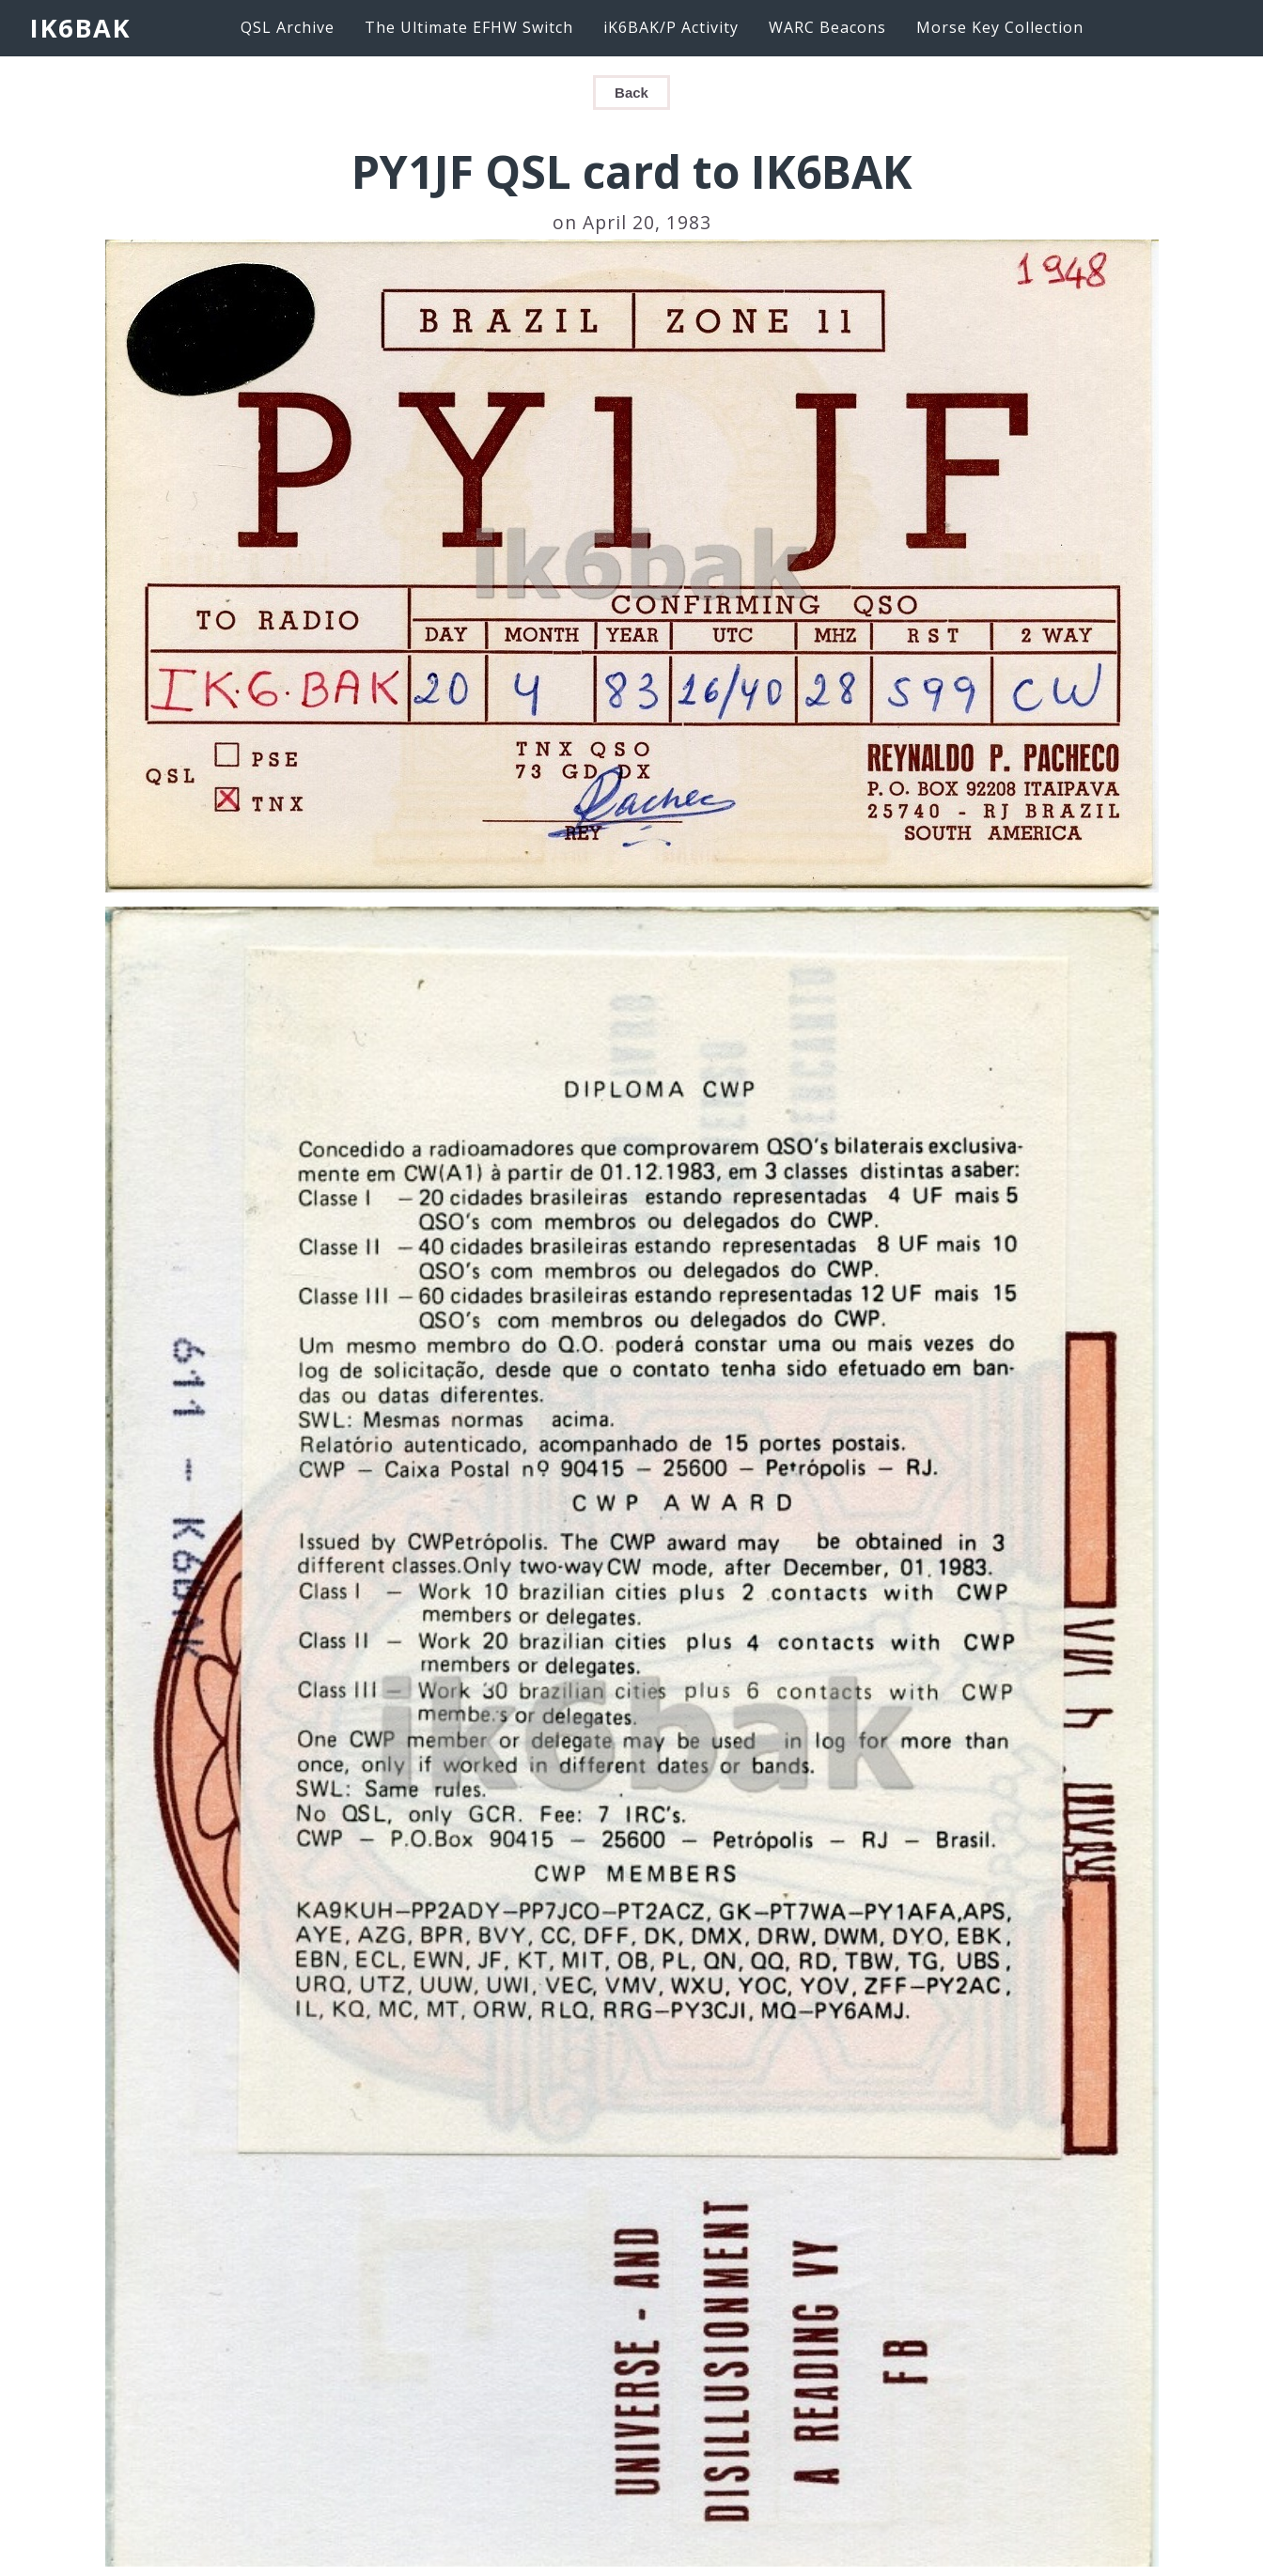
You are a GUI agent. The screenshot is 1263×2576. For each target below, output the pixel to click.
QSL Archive (288, 27)
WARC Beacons (827, 27)
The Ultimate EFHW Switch (469, 27)
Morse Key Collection (1000, 27)
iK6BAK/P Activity (671, 27)
